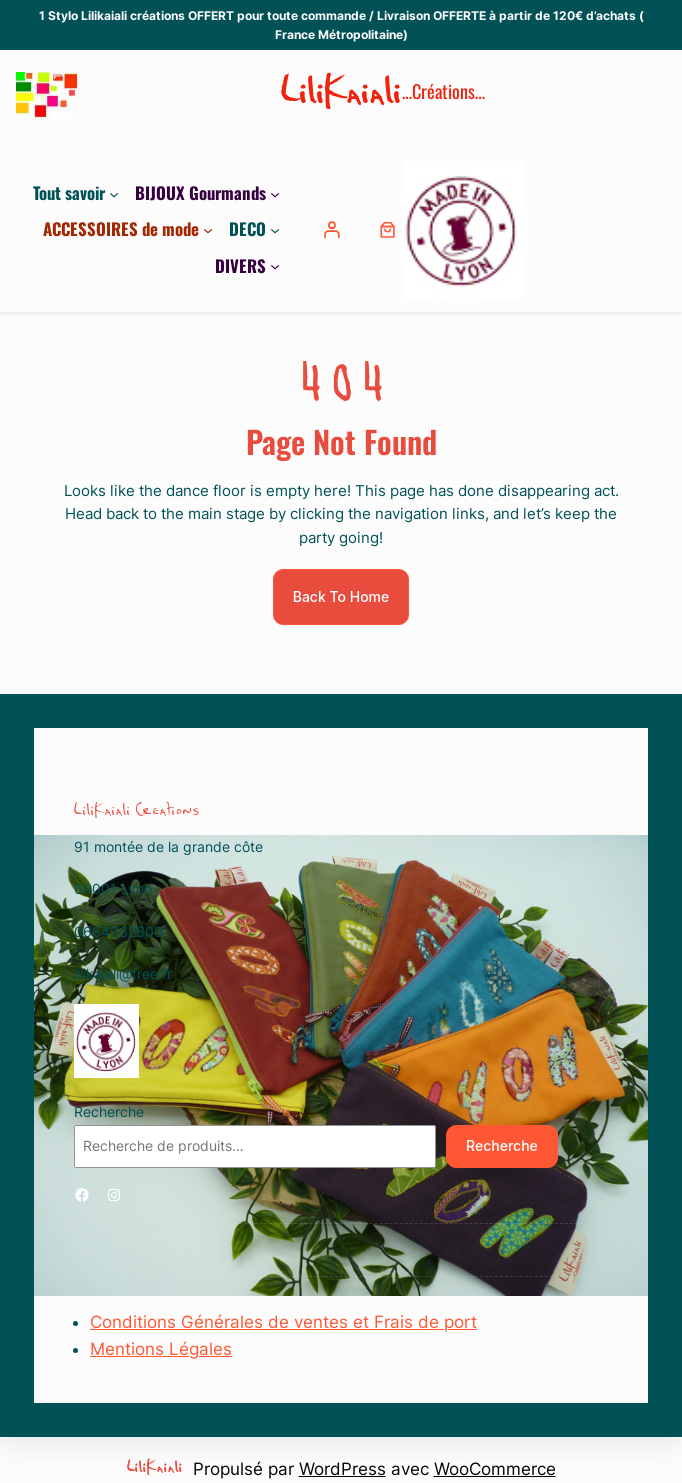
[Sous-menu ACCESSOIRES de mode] (208, 229)
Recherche (109, 1111)
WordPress (342, 1469)
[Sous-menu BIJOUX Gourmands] (275, 193)
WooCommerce (495, 1469)
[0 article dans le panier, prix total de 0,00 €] (387, 229)
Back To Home (341, 596)
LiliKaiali (341, 96)
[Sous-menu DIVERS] (275, 266)
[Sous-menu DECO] (275, 229)
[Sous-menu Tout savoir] (114, 193)
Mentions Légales (161, 1349)
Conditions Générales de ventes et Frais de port (283, 1322)
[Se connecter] (334, 229)
